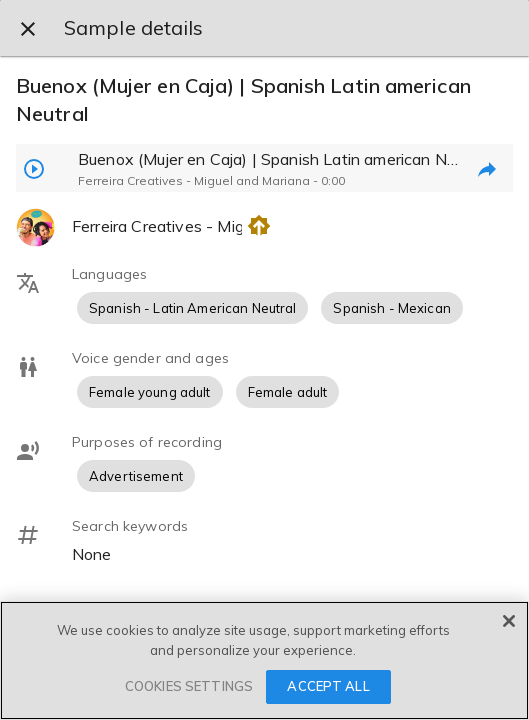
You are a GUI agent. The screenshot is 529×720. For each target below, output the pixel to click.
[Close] (509, 621)
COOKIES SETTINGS (189, 686)
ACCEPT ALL (328, 686)
